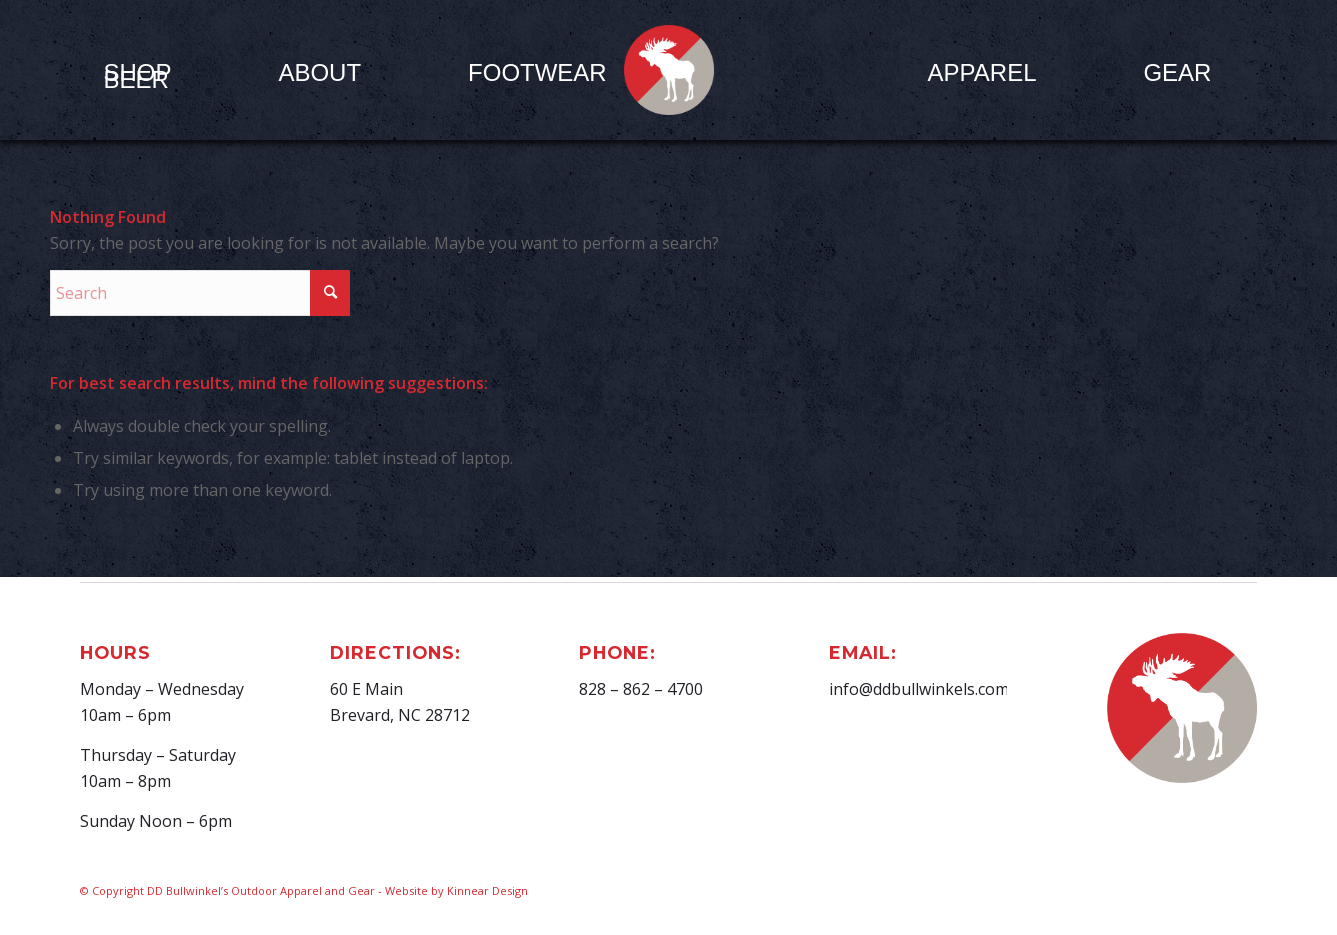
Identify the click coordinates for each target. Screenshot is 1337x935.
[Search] (200, 293)
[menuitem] (319, 72)
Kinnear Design (487, 890)
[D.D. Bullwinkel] (669, 70)
